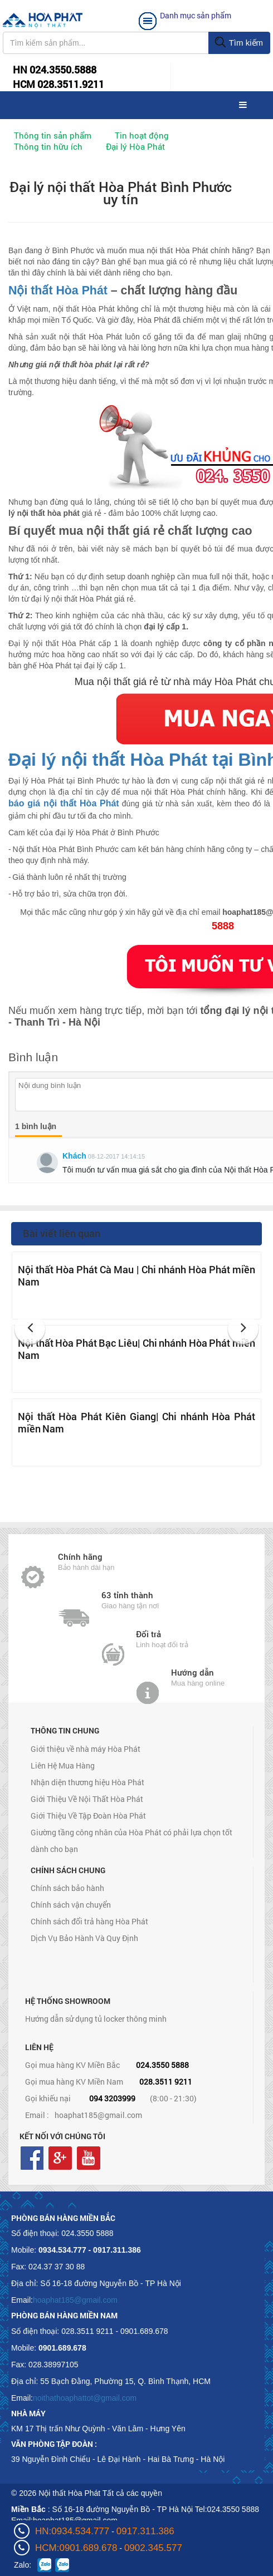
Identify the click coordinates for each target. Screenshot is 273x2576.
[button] (29, 1328)
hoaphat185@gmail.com (98, 2115)
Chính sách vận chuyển (71, 1904)
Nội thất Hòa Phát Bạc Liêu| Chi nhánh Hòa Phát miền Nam (136, 1349)
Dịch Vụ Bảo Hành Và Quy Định (84, 1938)
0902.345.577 (153, 2548)
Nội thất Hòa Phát (58, 290)
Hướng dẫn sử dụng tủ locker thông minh (96, 2018)
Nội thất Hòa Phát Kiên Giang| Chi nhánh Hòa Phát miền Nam (136, 1422)
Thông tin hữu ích (48, 146)
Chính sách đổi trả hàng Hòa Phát (89, 1921)
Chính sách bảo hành (67, 1888)
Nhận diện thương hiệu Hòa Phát (87, 1782)
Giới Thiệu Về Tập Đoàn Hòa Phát (88, 1815)
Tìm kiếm (238, 43)
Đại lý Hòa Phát (135, 146)
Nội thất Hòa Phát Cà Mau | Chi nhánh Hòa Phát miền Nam (136, 1275)
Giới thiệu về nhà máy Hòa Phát (85, 1748)
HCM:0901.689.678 (76, 2548)
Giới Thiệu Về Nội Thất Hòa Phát (87, 1799)
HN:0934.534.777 (72, 2531)
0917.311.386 (145, 2531)
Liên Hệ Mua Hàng (63, 1765)
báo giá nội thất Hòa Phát (63, 803)
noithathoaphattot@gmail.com (84, 2397)
